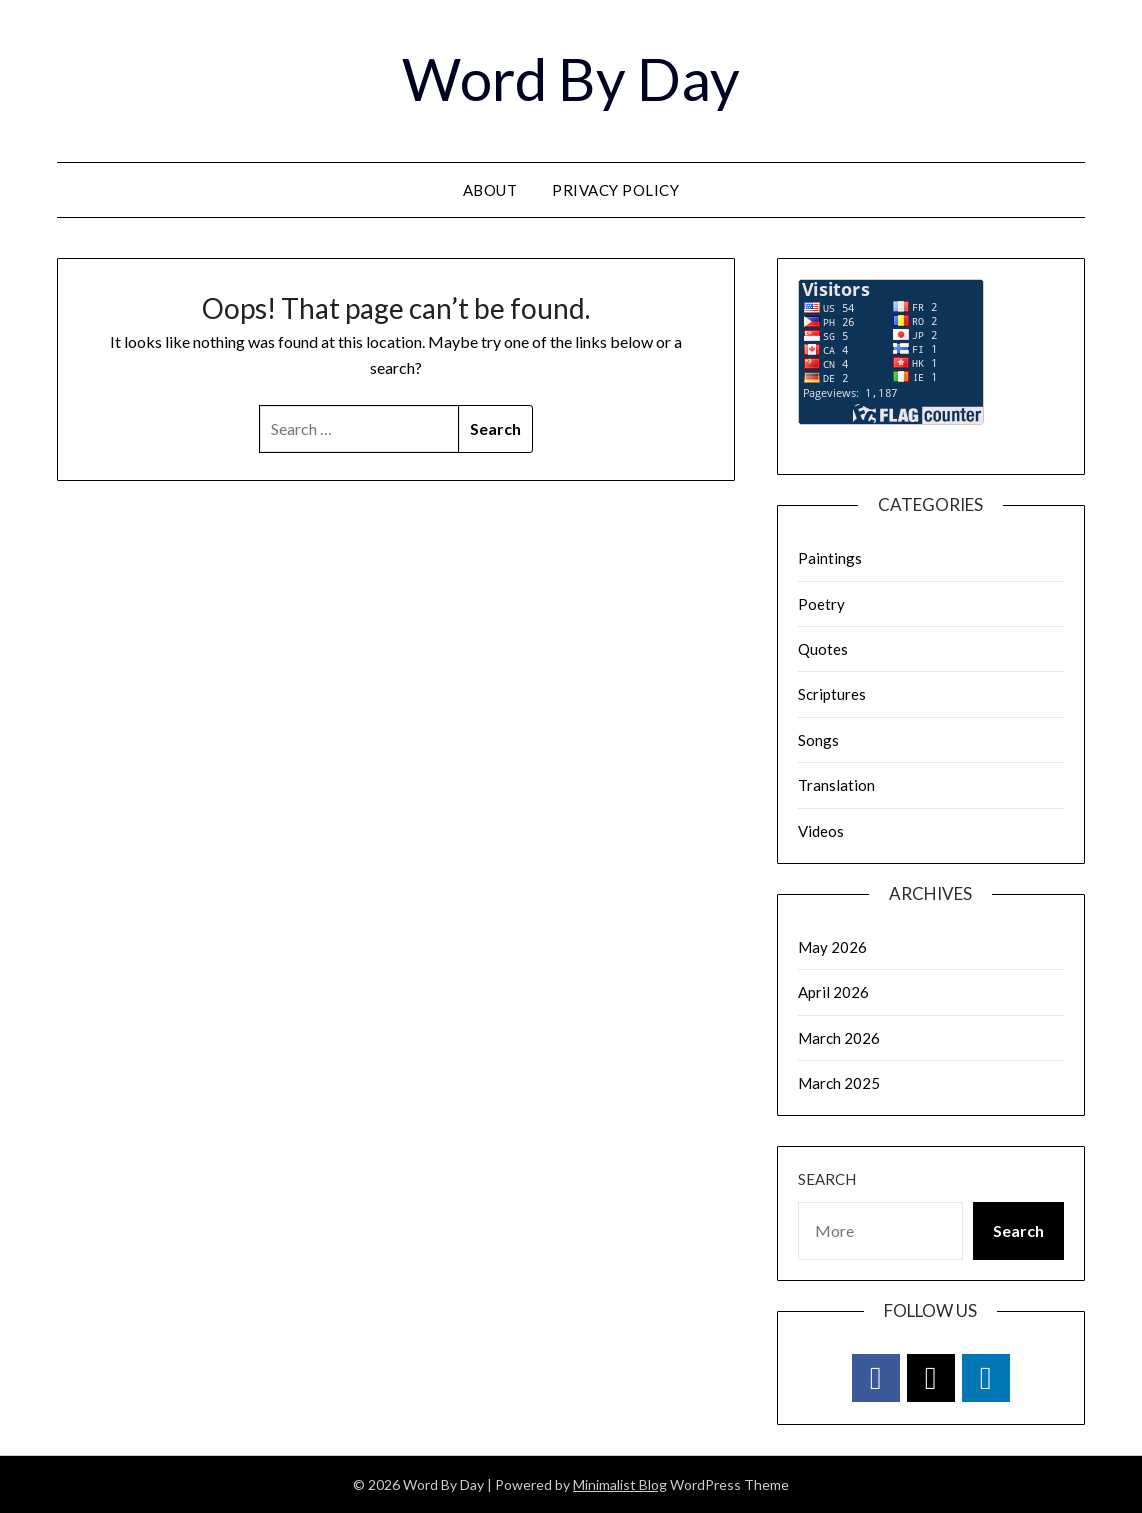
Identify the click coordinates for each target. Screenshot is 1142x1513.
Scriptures (832, 694)
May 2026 (832, 947)
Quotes (823, 649)
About (490, 190)
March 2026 (839, 1038)
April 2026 (833, 992)
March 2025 (839, 1083)
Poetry (821, 604)
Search (827, 1179)
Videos (821, 831)
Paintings (830, 558)
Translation (836, 785)
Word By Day (571, 78)
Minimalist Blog (620, 1484)
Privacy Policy (615, 190)
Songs (818, 740)
